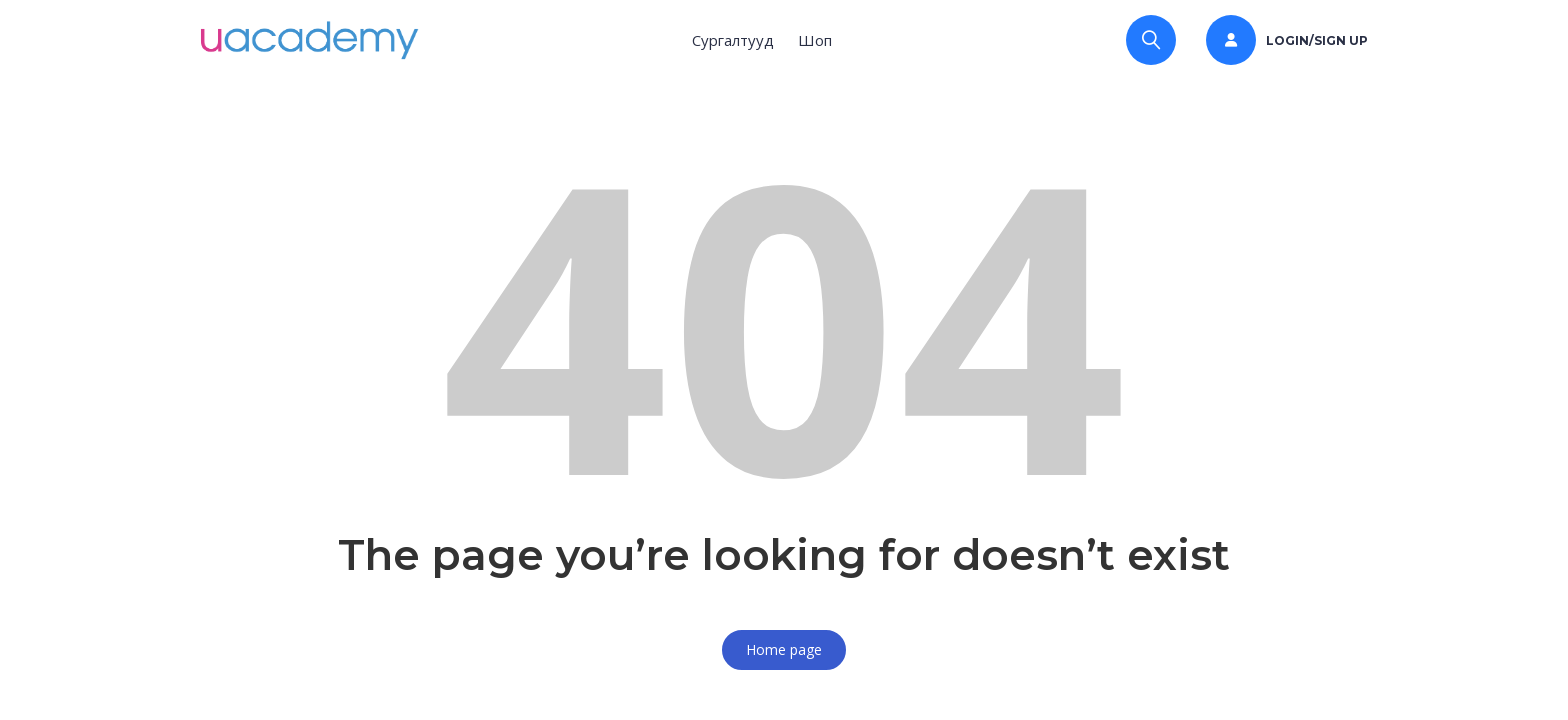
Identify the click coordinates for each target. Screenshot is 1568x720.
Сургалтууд (733, 40)
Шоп (815, 40)
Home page (784, 649)
